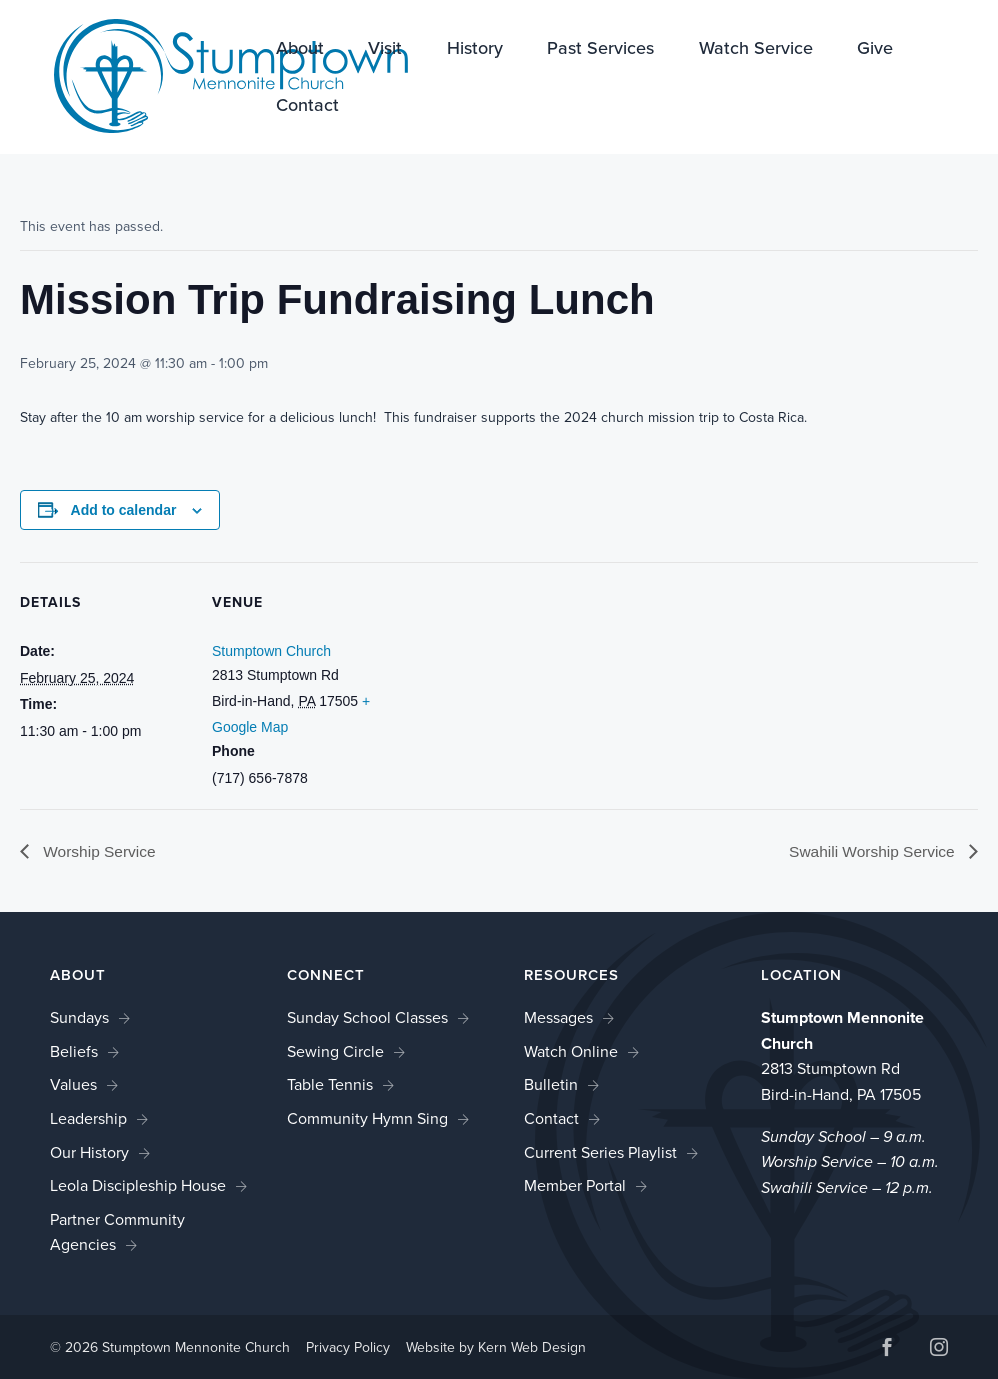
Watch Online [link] (571, 1051)
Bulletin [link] (551, 1085)
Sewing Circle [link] (335, 1051)
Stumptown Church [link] (271, 651)
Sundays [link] (79, 1018)
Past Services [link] (600, 50)
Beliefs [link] (74, 1051)
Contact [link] (307, 107)
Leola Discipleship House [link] (138, 1186)
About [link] (300, 50)
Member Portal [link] (575, 1186)
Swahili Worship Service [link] (871, 851)
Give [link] (875, 50)
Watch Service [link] (756, 50)
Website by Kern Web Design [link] (496, 1348)
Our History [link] (89, 1152)
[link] (210, 75)
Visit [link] (385, 50)
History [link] (475, 50)
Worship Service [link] (99, 851)
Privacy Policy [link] (348, 1348)
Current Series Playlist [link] (600, 1152)
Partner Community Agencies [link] (117, 1232)
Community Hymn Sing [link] (367, 1118)
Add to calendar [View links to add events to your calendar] (124, 510)
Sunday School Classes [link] (367, 1018)
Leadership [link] (88, 1118)
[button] (887, 1350)
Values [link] (73, 1085)
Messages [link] (558, 1018)
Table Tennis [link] (330, 1085)
